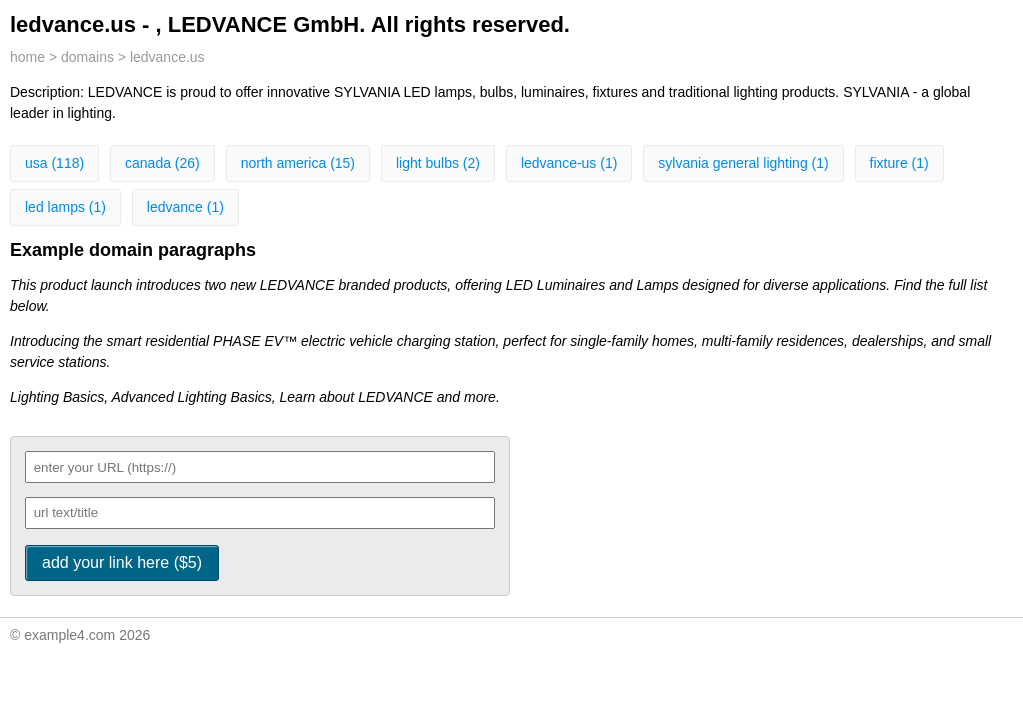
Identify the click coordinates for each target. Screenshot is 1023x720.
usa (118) (54, 163)
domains (87, 57)
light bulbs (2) (438, 163)
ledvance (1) (185, 207)
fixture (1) (899, 163)
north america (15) (298, 163)
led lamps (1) (65, 207)
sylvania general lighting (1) (743, 163)
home (27, 57)
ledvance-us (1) (569, 163)
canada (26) (162, 163)
